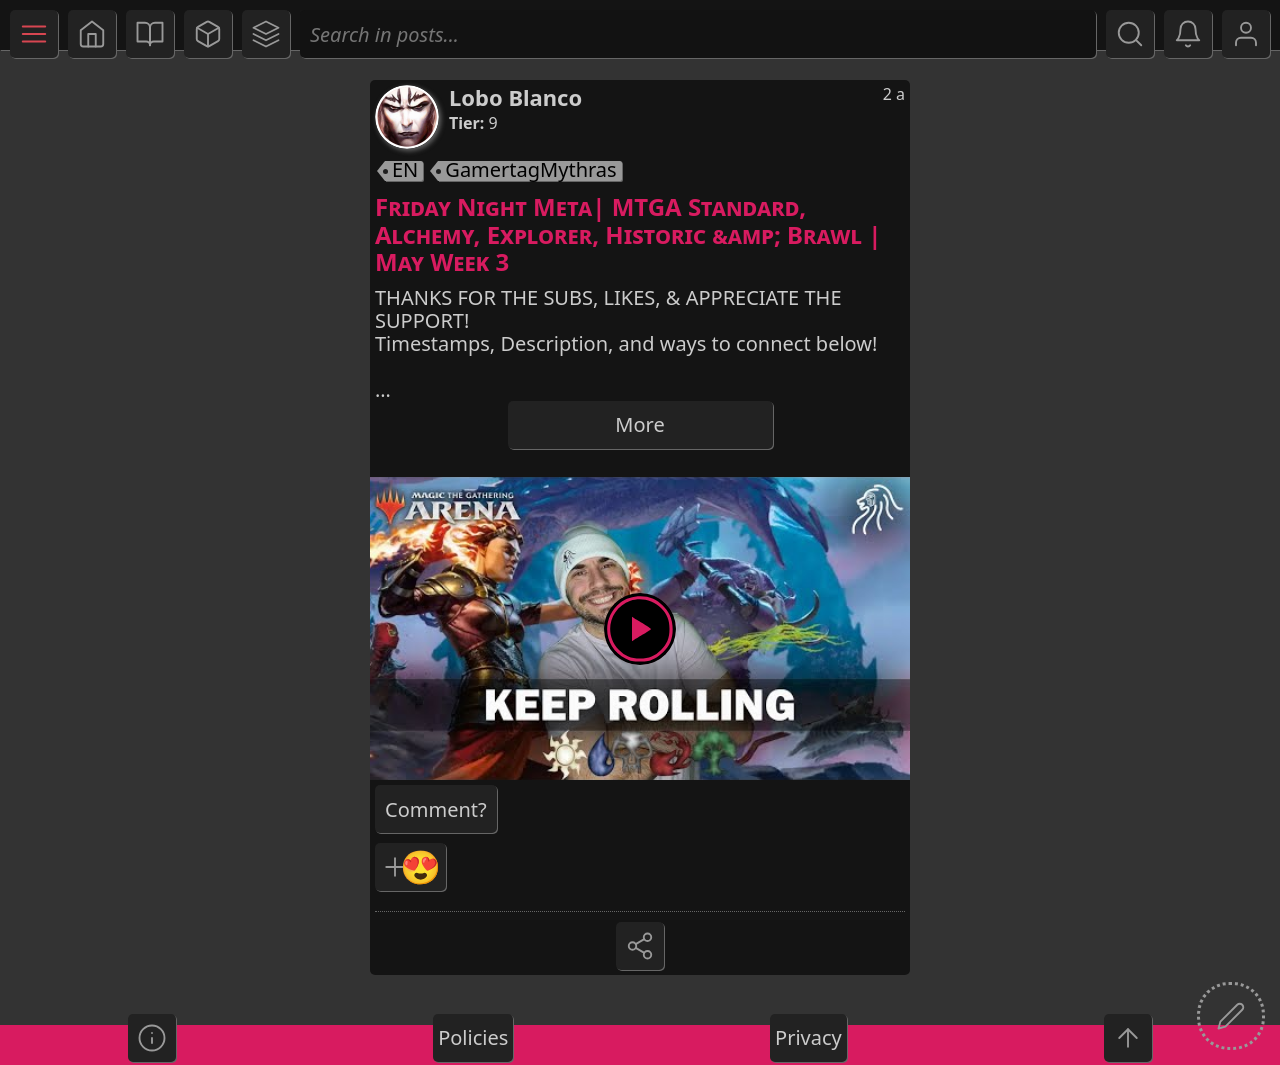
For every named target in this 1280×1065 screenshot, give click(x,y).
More (639, 424)
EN (405, 171)
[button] (92, 34)
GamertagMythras (530, 171)
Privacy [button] (808, 1037)
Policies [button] (473, 1037)
